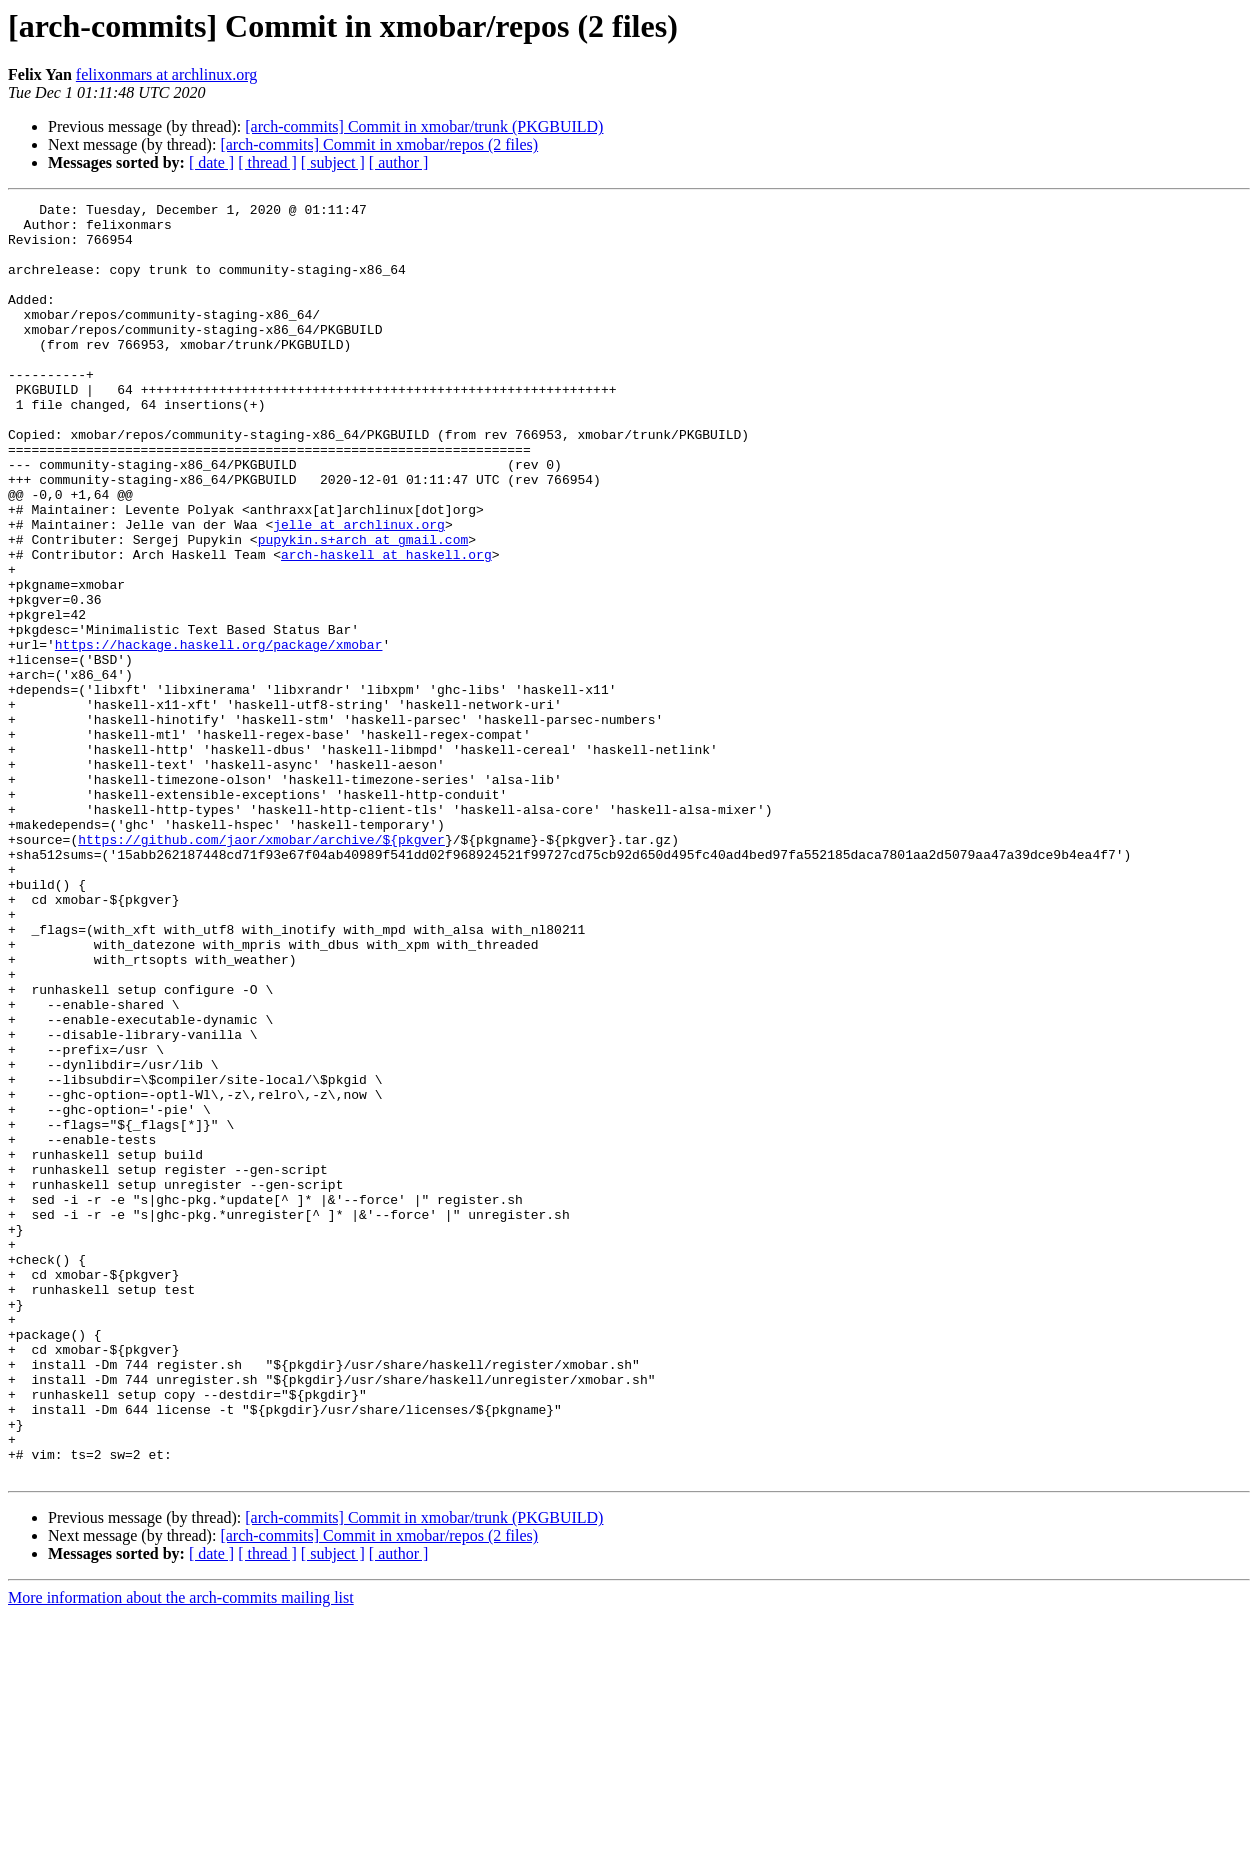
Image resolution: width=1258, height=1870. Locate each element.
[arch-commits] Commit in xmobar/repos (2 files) (379, 144)
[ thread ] (267, 162)
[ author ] (399, 162)
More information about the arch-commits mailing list (181, 1852)
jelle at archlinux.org (359, 590)
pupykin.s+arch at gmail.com (363, 608)
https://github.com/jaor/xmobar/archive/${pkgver (261, 968)
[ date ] (211, 162)
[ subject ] (333, 162)
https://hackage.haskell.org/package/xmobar (219, 734)
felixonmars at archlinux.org (166, 74)
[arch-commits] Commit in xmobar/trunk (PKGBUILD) (424, 126)
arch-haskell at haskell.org (386, 626)
